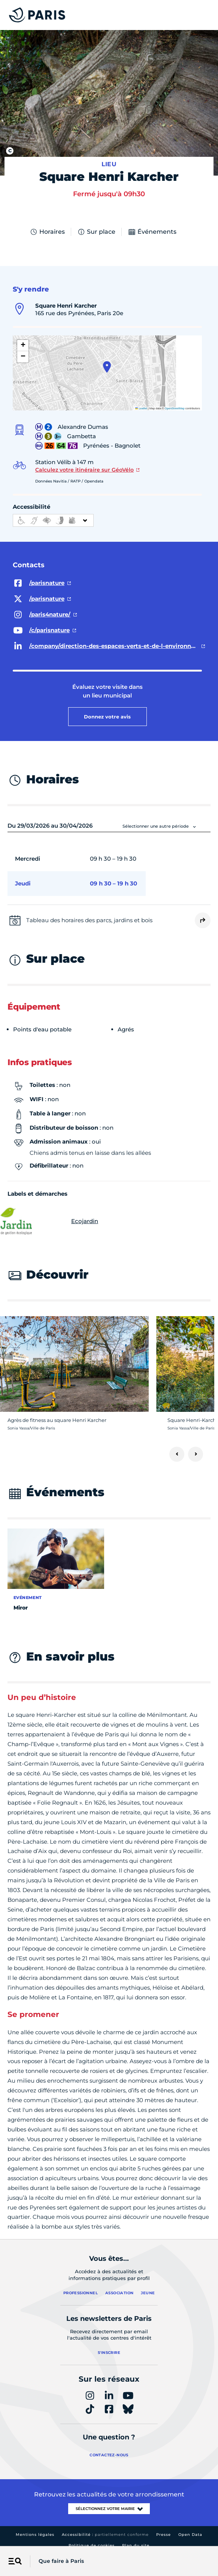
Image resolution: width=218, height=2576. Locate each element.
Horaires (47, 232)
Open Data (190, 2534)
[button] (107, 367)
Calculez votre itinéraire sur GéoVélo (84, 469)
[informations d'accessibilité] (53, 520)
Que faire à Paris (61, 2561)
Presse (163, 2534)
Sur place (96, 232)
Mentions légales (35, 2534)
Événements (152, 232)
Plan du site (135, 2545)
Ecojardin (52, 1221)
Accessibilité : (105, 2534)
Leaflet (141, 408)
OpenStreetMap (175, 408)
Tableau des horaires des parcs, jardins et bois (89, 920)
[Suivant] (195, 1454)
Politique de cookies (92, 2545)
